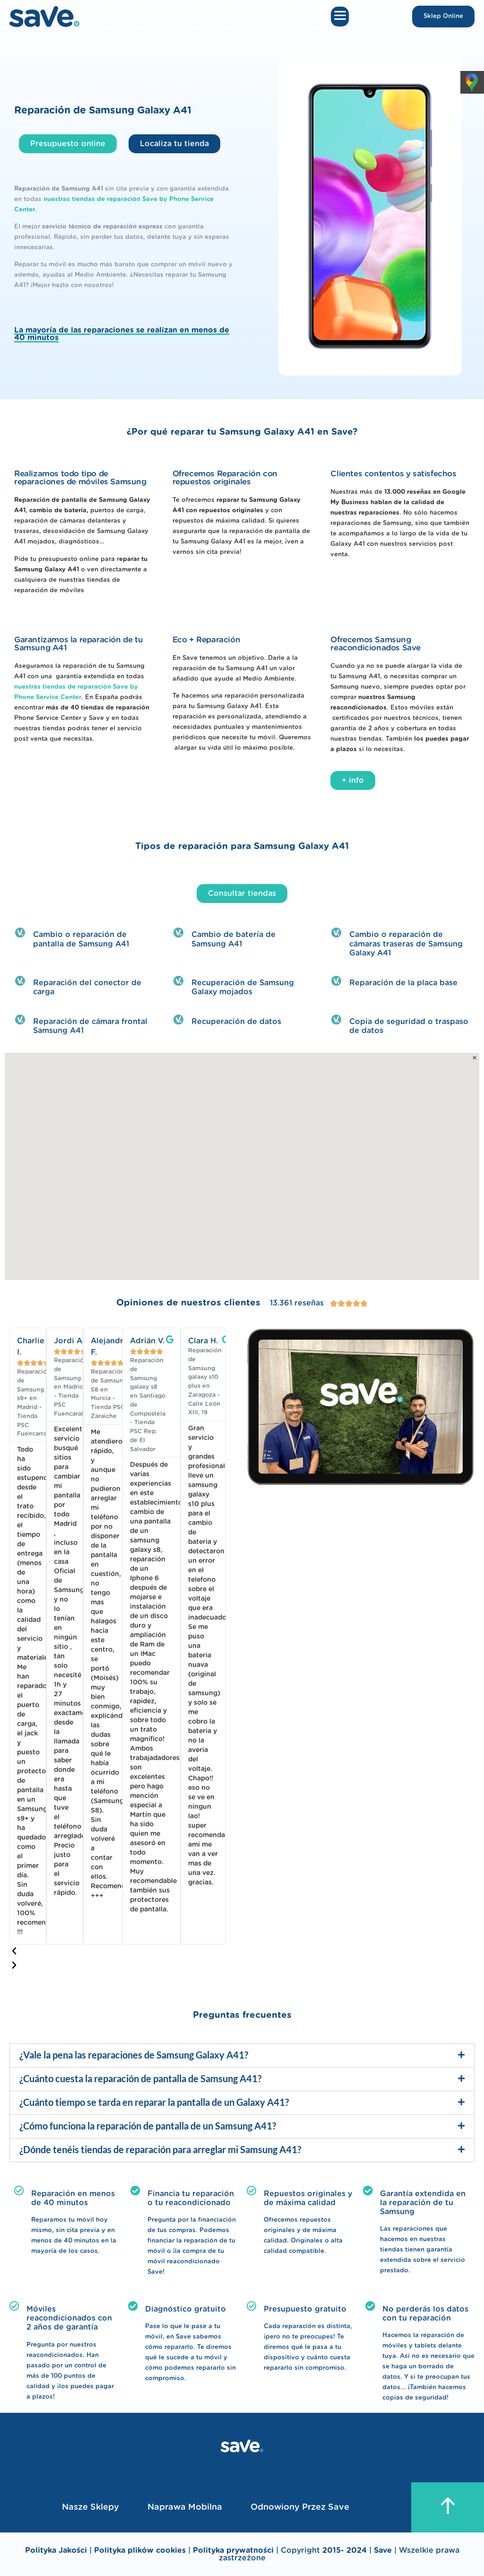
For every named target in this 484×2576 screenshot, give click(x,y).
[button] (340, 17)
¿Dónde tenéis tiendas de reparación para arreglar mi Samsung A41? (160, 2149)
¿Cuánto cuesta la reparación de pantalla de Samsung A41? (140, 2078)
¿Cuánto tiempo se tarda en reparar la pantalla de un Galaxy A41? (154, 2102)
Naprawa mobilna (184, 2507)
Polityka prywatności (234, 2550)
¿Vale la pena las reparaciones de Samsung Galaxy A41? (133, 2054)
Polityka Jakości (56, 2550)
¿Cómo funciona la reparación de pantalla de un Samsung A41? (147, 2125)
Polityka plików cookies (140, 2550)
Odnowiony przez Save (300, 2507)
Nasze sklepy (90, 2507)
